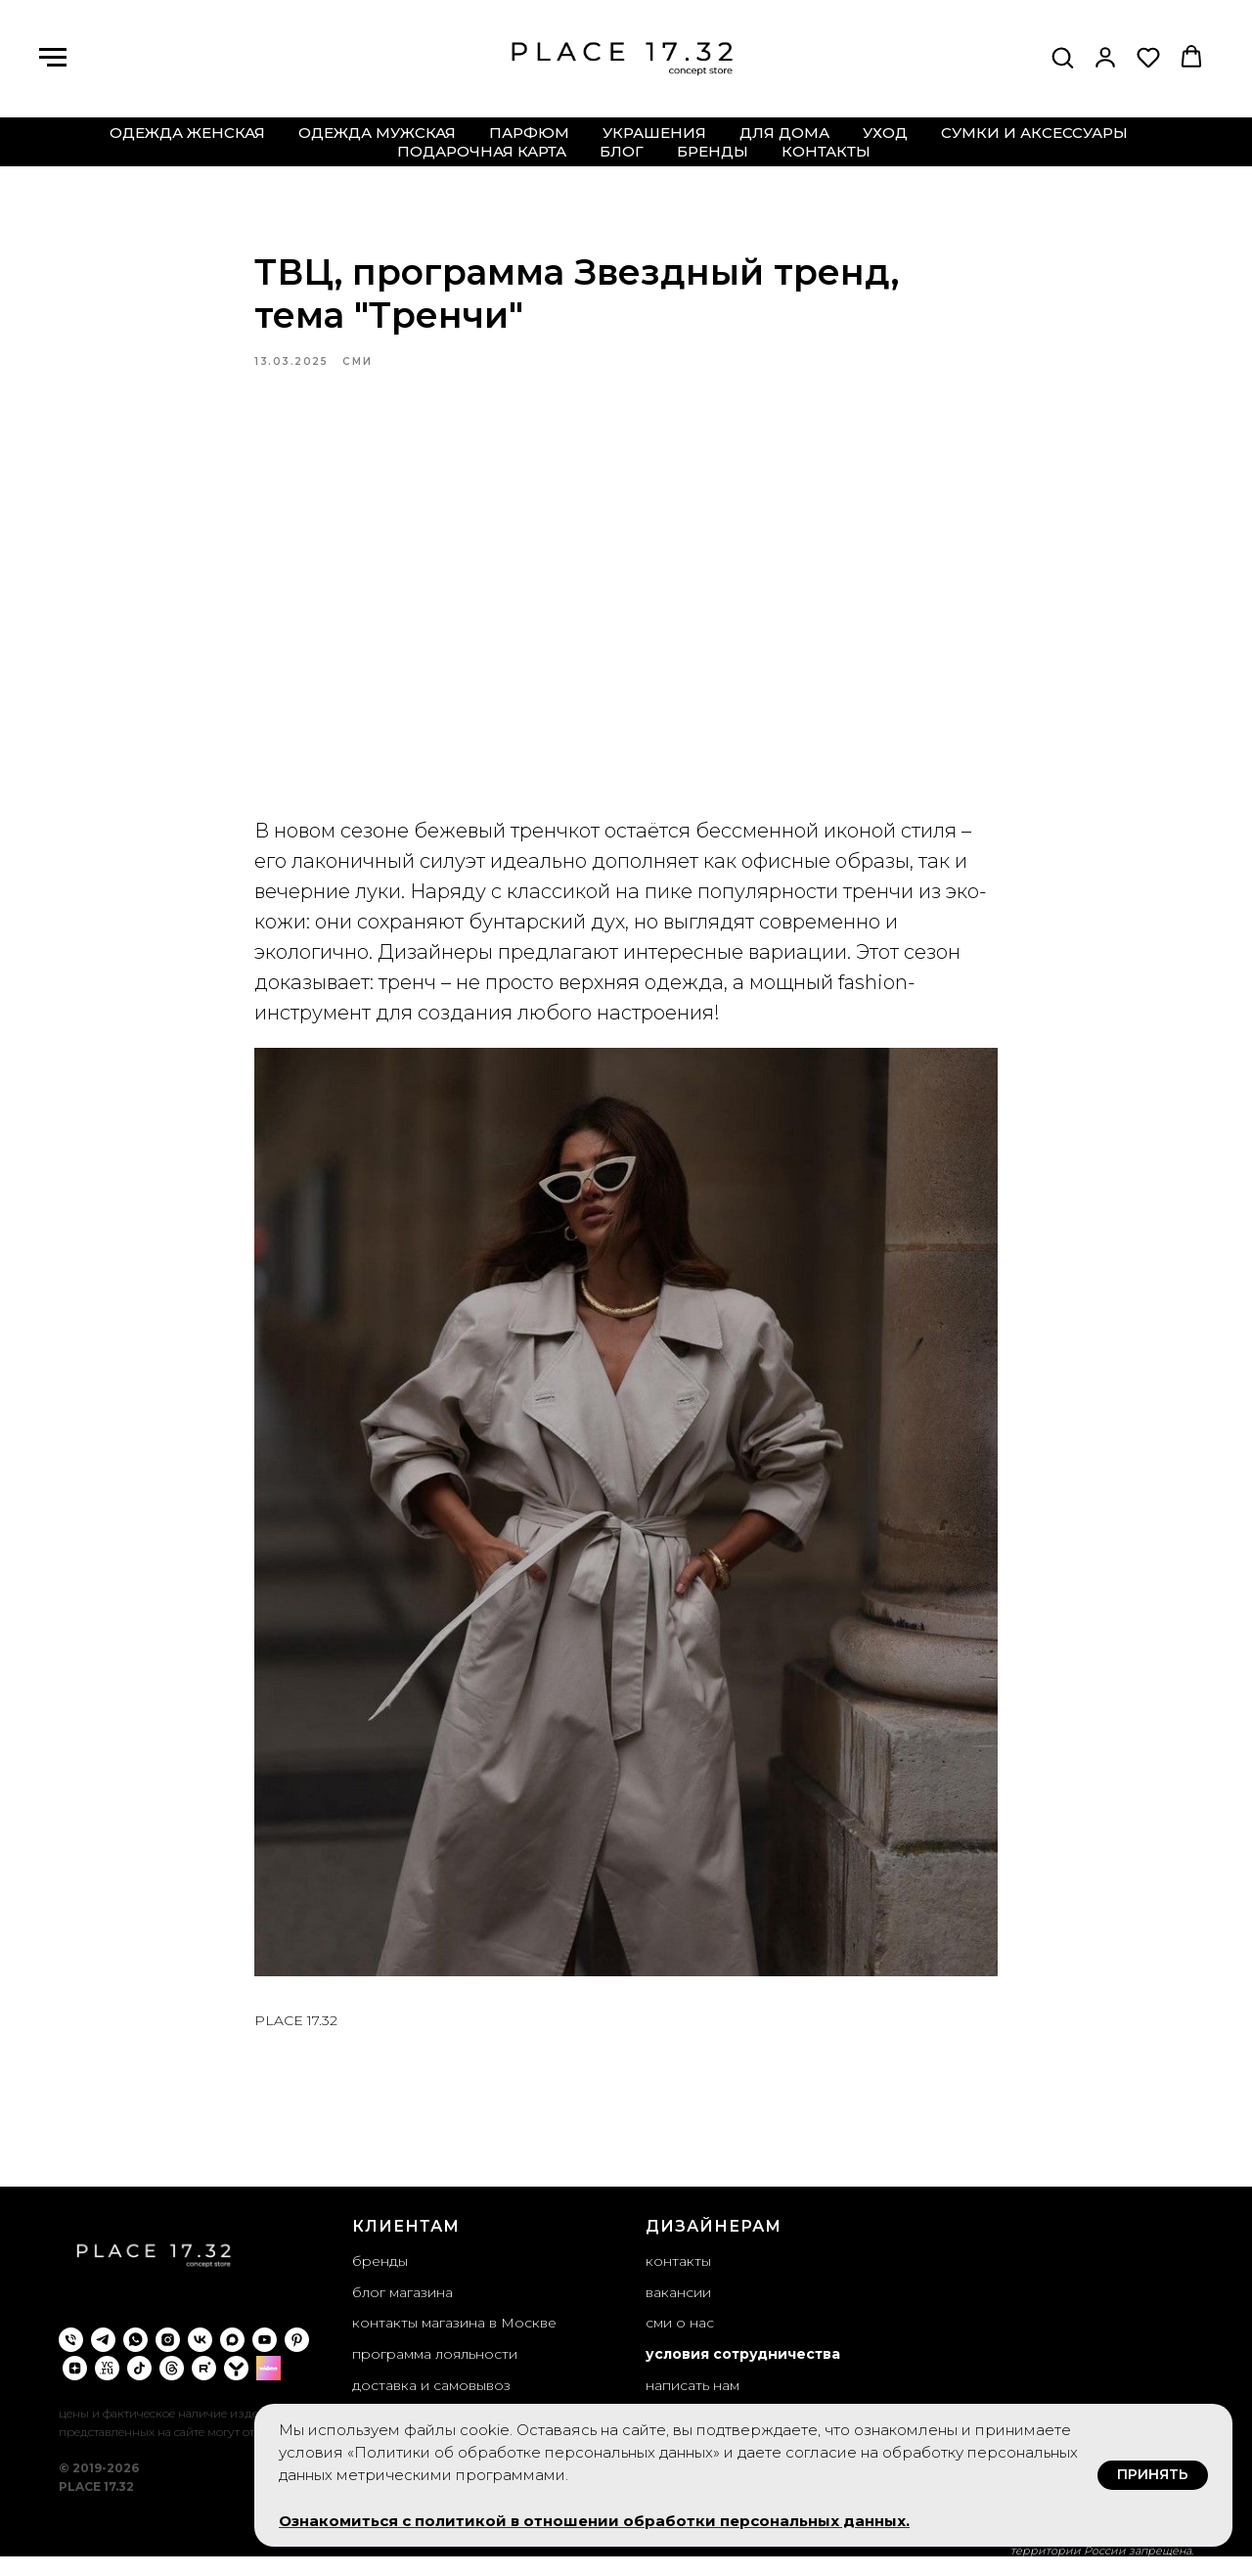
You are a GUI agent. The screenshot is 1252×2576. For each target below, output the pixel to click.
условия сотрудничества (743, 2371)
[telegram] (103, 2358)
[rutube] (204, 2386)
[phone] (71, 2358)
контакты (826, 151)
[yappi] (236, 2386)
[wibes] (268, 2386)
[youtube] (264, 2358)
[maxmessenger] (232, 2358)
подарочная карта (481, 151)
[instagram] (168, 2358)
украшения (654, 132)
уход (885, 132)
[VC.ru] (107, 2386)
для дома (784, 132)
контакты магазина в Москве (454, 2341)
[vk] (200, 2358)
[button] (1062, 56)
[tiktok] (139, 2386)
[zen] (75, 2386)
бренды (712, 151)
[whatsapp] (135, 2358)
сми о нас (680, 2341)
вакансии (678, 2310)
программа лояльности (434, 2371)
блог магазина (402, 2310)
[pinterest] (297, 2358)
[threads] (171, 2386)
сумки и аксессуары (1034, 132)
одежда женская (187, 132)
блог (622, 151)
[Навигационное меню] (53, 58)
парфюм (529, 132)
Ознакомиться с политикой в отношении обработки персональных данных (592, 2520)
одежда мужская (377, 132)
